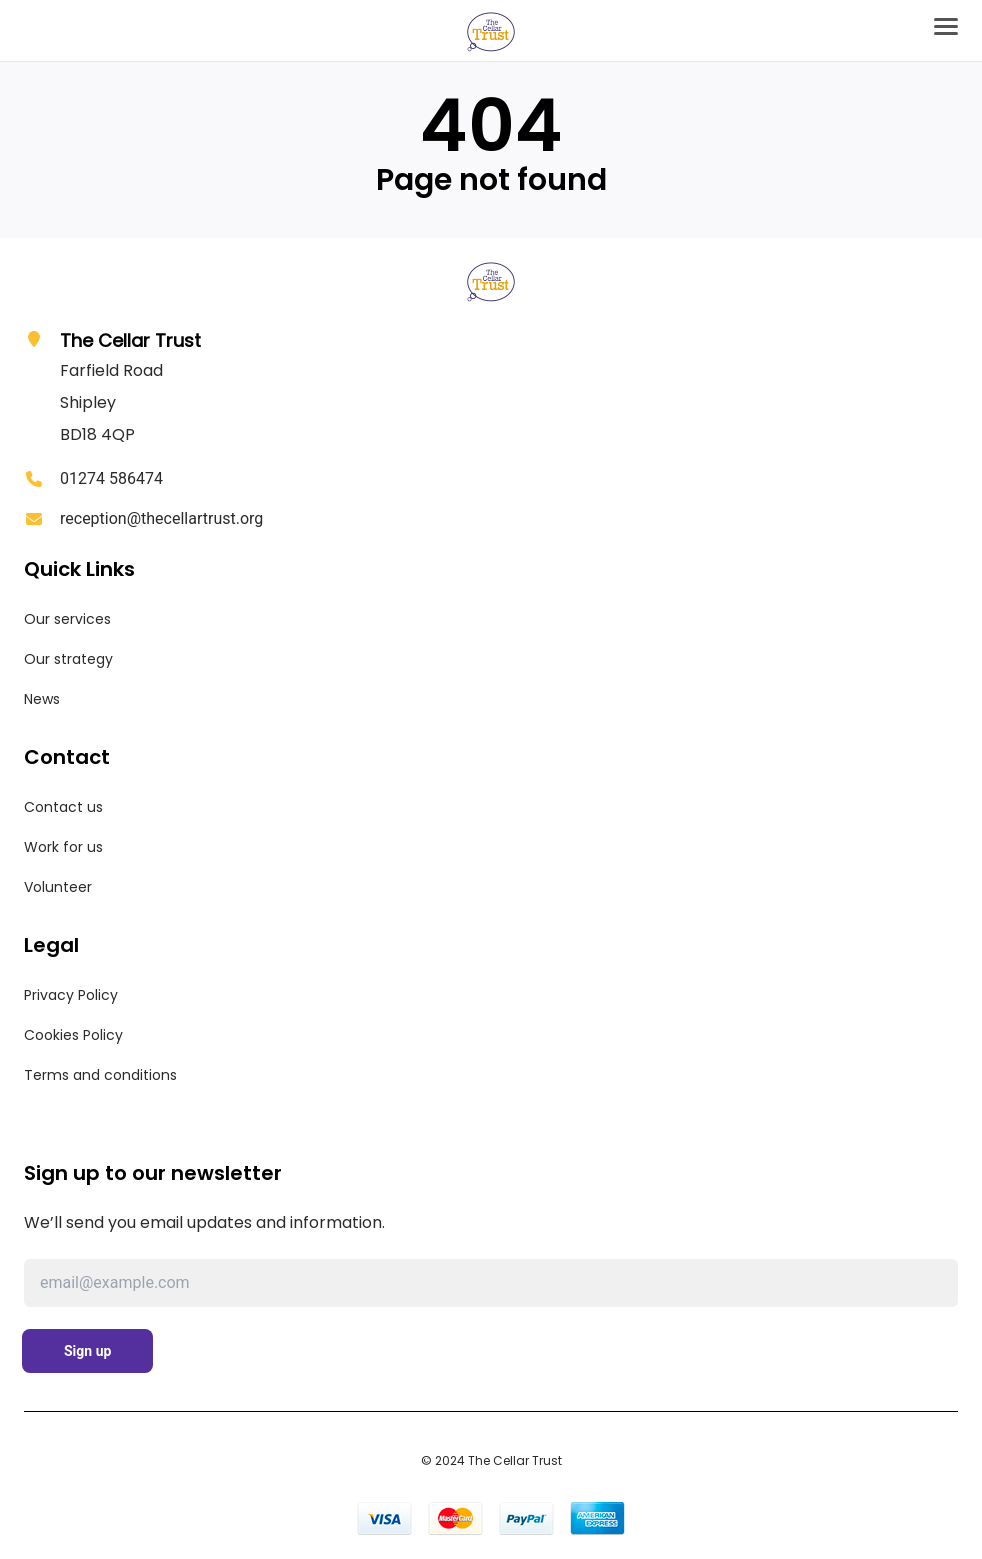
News (42, 699)
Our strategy (68, 659)
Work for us (63, 847)
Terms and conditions (100, 1075)
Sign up (87, 1351)
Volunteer (58, 887)
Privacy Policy (71, 995)
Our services (67, 619)
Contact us (63, 807)
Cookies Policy (73, 1035)
